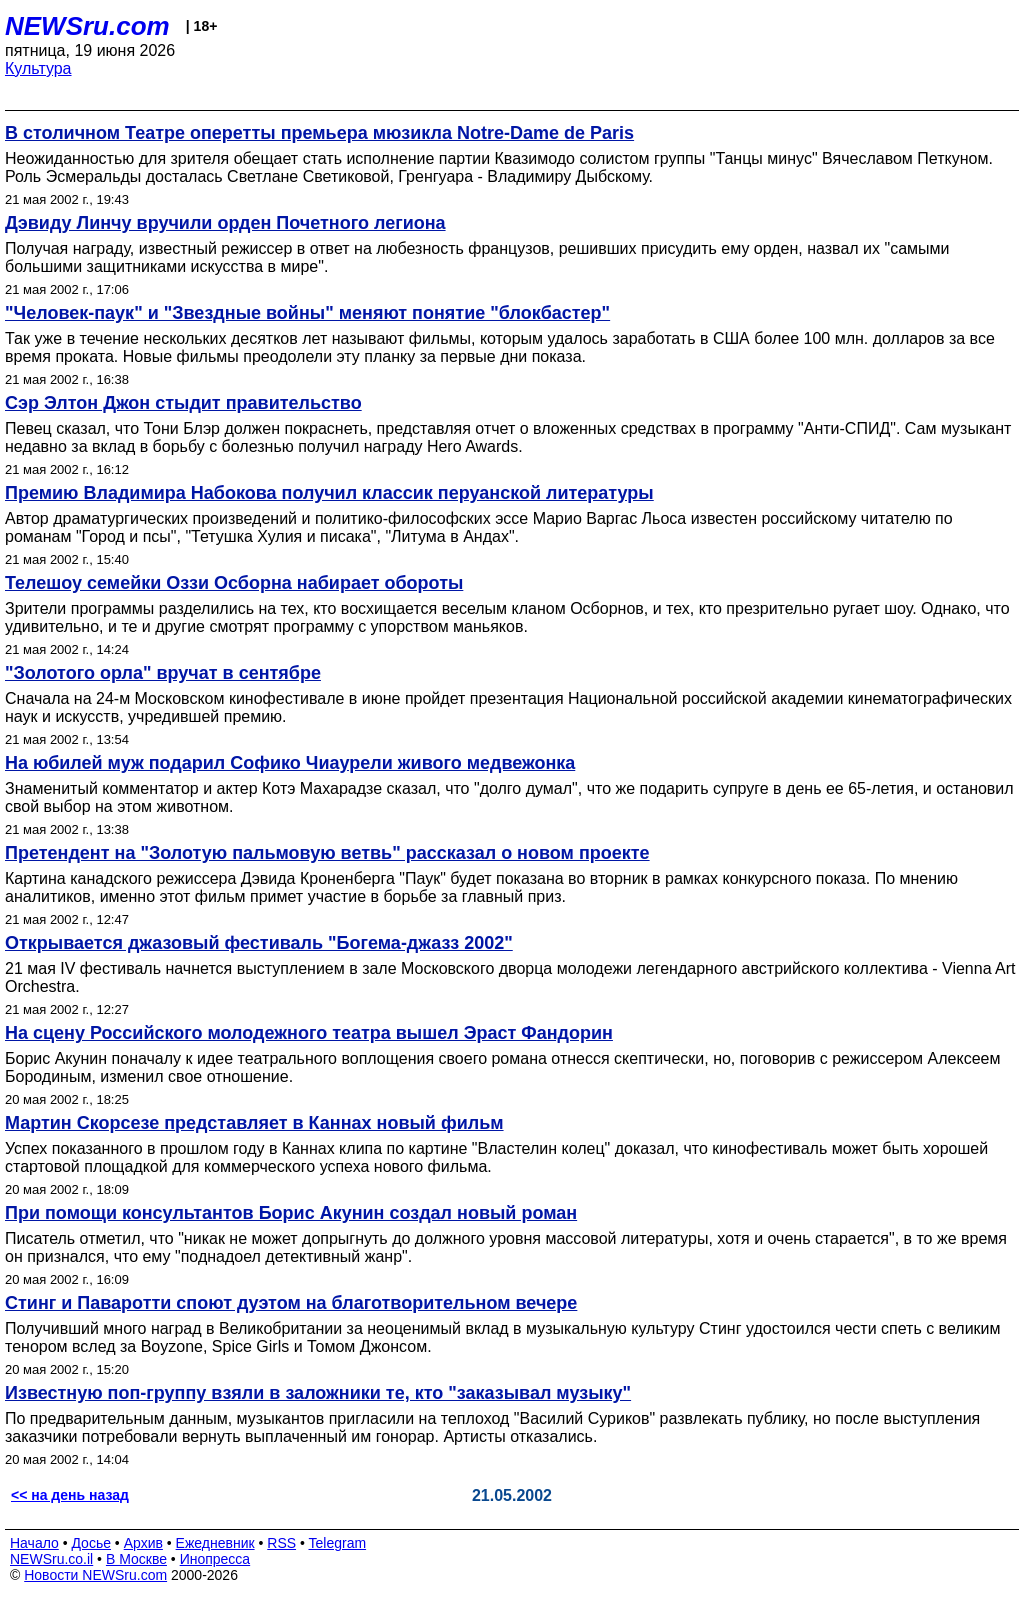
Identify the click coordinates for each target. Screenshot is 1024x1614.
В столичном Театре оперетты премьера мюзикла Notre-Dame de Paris (319, 133)
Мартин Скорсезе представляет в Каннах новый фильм (254, 1123)
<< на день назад (70, 1495)
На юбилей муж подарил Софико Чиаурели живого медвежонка (290, 763)
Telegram (338, 1543)
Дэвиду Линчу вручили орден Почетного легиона (225, 223)
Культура (38, 68)
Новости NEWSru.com (95, 1575)
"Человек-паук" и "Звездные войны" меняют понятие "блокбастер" (307, 313)
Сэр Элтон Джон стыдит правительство (183, 403)
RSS (281, 1543)
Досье (91, 1543)
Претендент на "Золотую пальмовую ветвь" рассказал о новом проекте (327, 853)
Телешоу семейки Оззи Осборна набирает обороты (234, 583)
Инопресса (215, 1559)
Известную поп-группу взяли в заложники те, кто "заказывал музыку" (318, 1393)
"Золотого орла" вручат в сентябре (163, 673)
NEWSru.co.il (51, 1559)
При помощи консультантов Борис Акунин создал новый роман (291, 1213)
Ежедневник (215, 1543)
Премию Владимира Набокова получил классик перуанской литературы (329, 493)
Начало (34, 1543)
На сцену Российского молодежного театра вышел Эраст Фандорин (309, 1033)
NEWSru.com (87, 26)
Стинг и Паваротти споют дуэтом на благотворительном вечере (291, 1303)
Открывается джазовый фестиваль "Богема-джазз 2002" (259, 943)
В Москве (136, 1559)
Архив (143, 1543)
